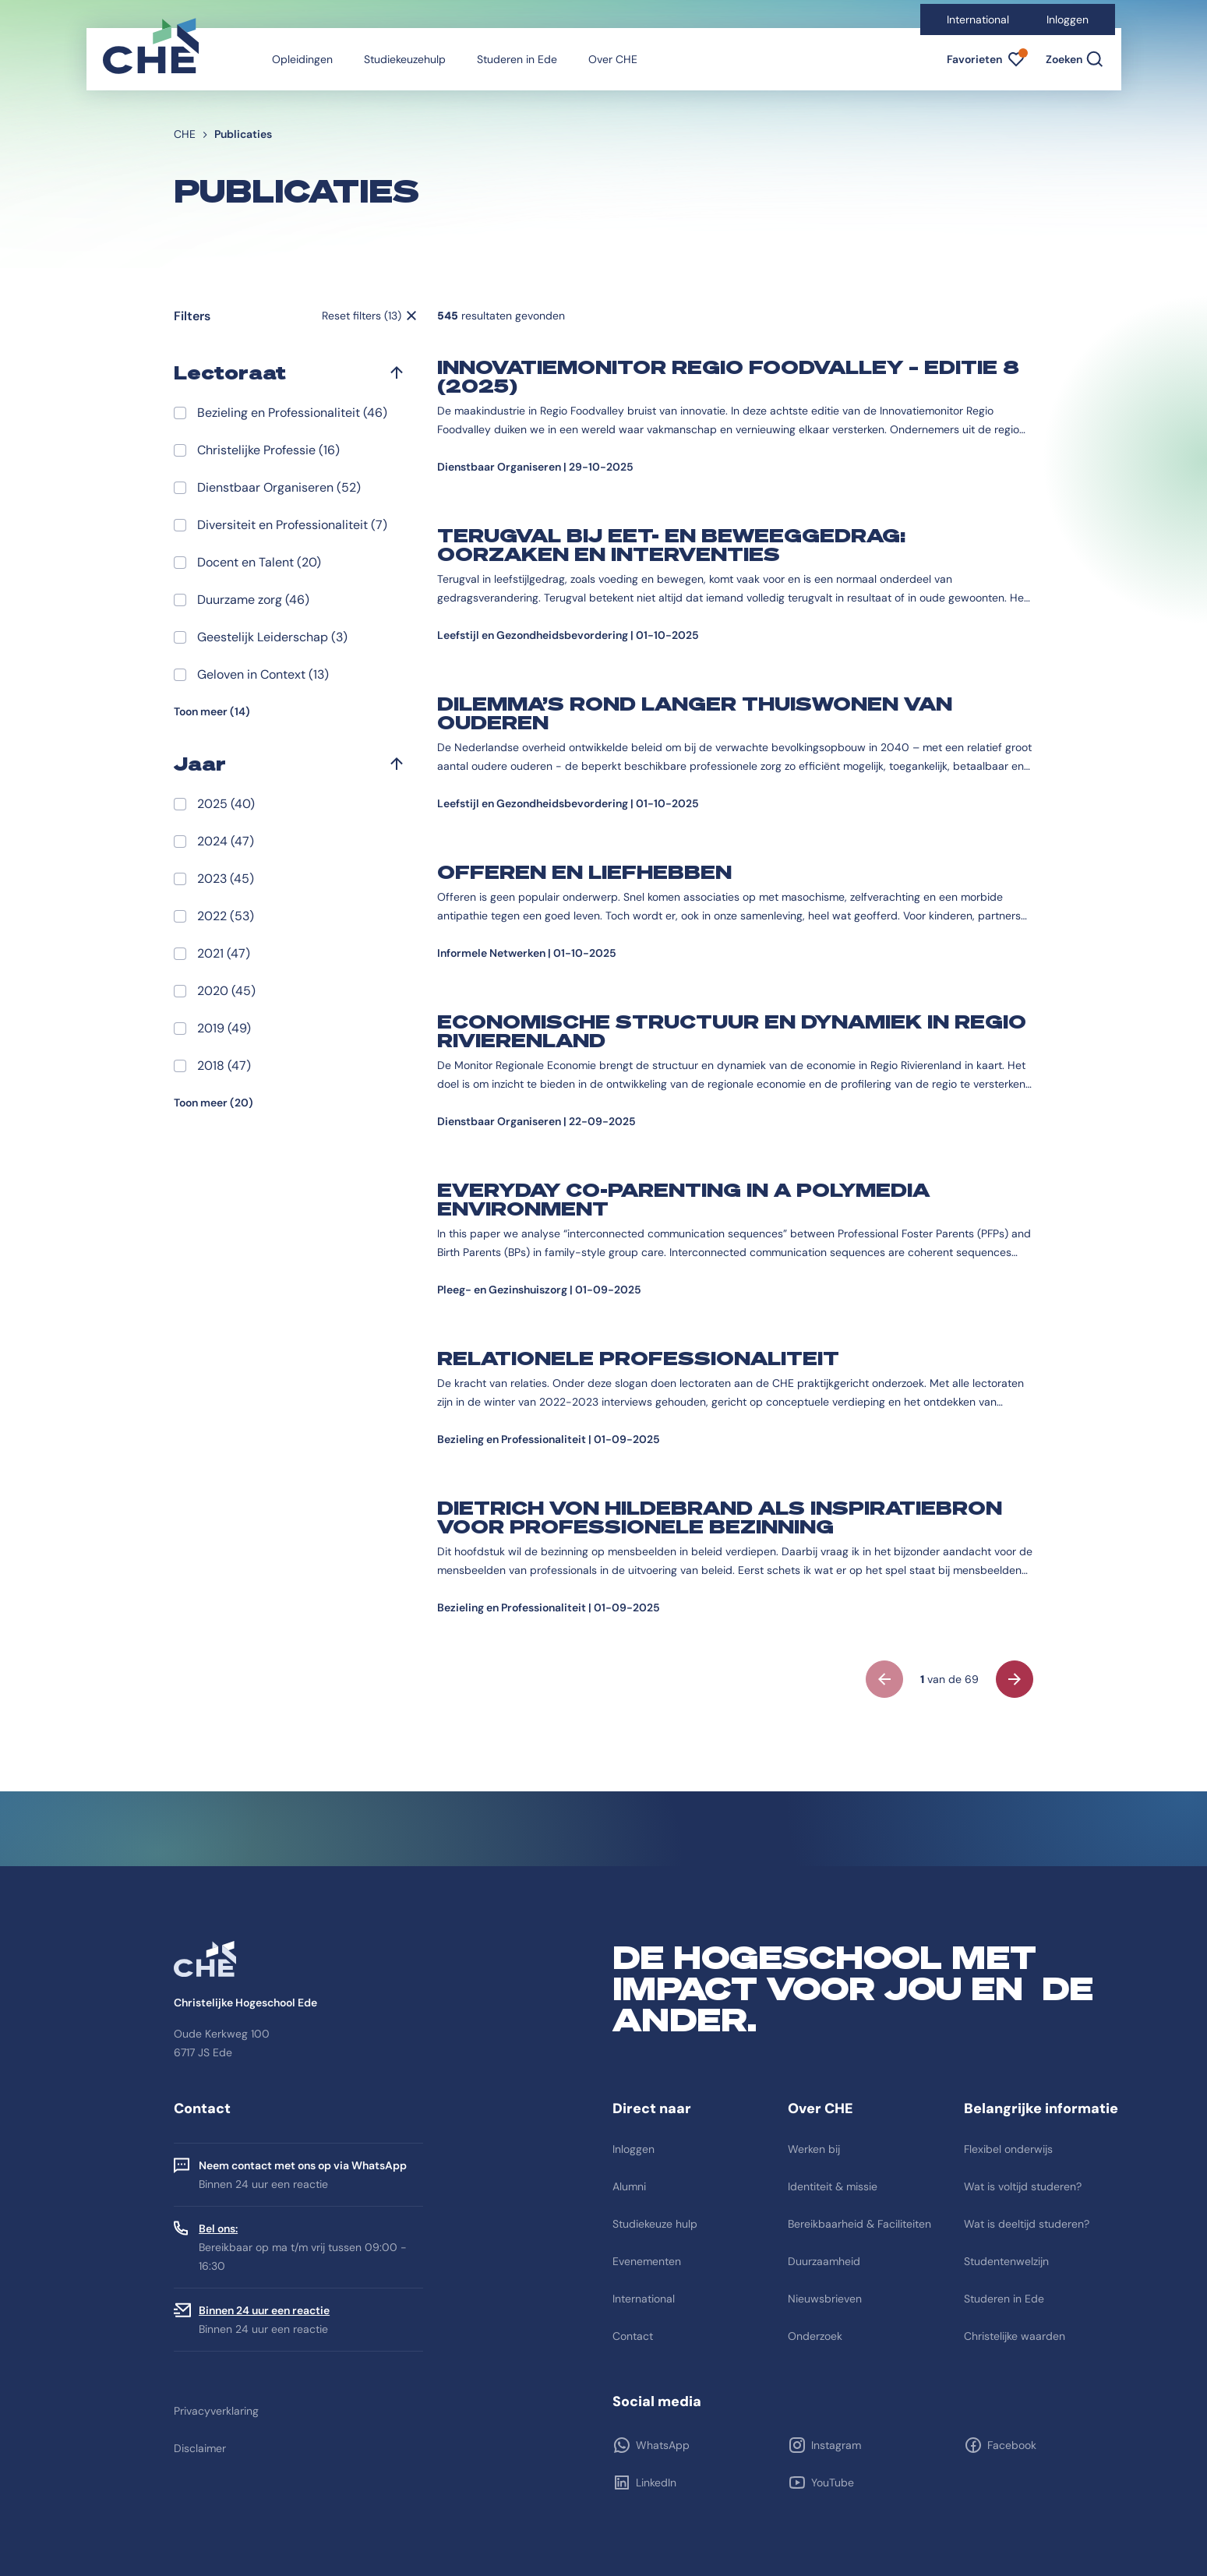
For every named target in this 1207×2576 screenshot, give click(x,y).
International (978, 19)
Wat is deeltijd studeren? (1026, 2224)
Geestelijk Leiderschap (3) (272, 637)
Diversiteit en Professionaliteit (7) (292, 525)
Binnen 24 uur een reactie (264, 2310)
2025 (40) (226, 804)
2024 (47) (225, 841)
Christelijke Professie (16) (268, 450)
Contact (632, 2336)
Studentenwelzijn (1006, 2261)
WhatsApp (663, 2445)
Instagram (836, 2445)
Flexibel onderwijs (1008, 2149)
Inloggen (1067, 19)
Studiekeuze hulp (654, 2224)
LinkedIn (656, 2482)
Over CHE (612, 59)
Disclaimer (200, 2448)
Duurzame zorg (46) (253, 599)
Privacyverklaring (216, 2411)
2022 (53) (225, 916)
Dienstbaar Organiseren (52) (279, 487)
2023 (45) (225, 878)
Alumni (629, 2186)
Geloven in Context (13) (263, 674)
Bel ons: (218, 2228)
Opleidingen (302, 59)
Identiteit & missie (832, 2186)
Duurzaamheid (824, 2261)
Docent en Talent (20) (259, 562)
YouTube (832, 2482)
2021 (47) (223, 953)
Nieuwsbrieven (825, 2299)
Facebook (1011, 2445)
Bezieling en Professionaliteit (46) (292, 412)
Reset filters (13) (361, 316)
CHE (185, 134)
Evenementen (646, 2261)
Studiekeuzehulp (405, 59)
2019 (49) (224, 1028)
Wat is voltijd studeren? (1023, 2186)
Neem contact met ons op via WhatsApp (303, 2165)
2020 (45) (226, 991)
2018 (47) (224, 1065)
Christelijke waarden (1014, 2336)
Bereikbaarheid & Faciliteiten (859, 2224)
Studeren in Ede (517, 59)
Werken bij (814, 2149)
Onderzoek (815, 2336)
